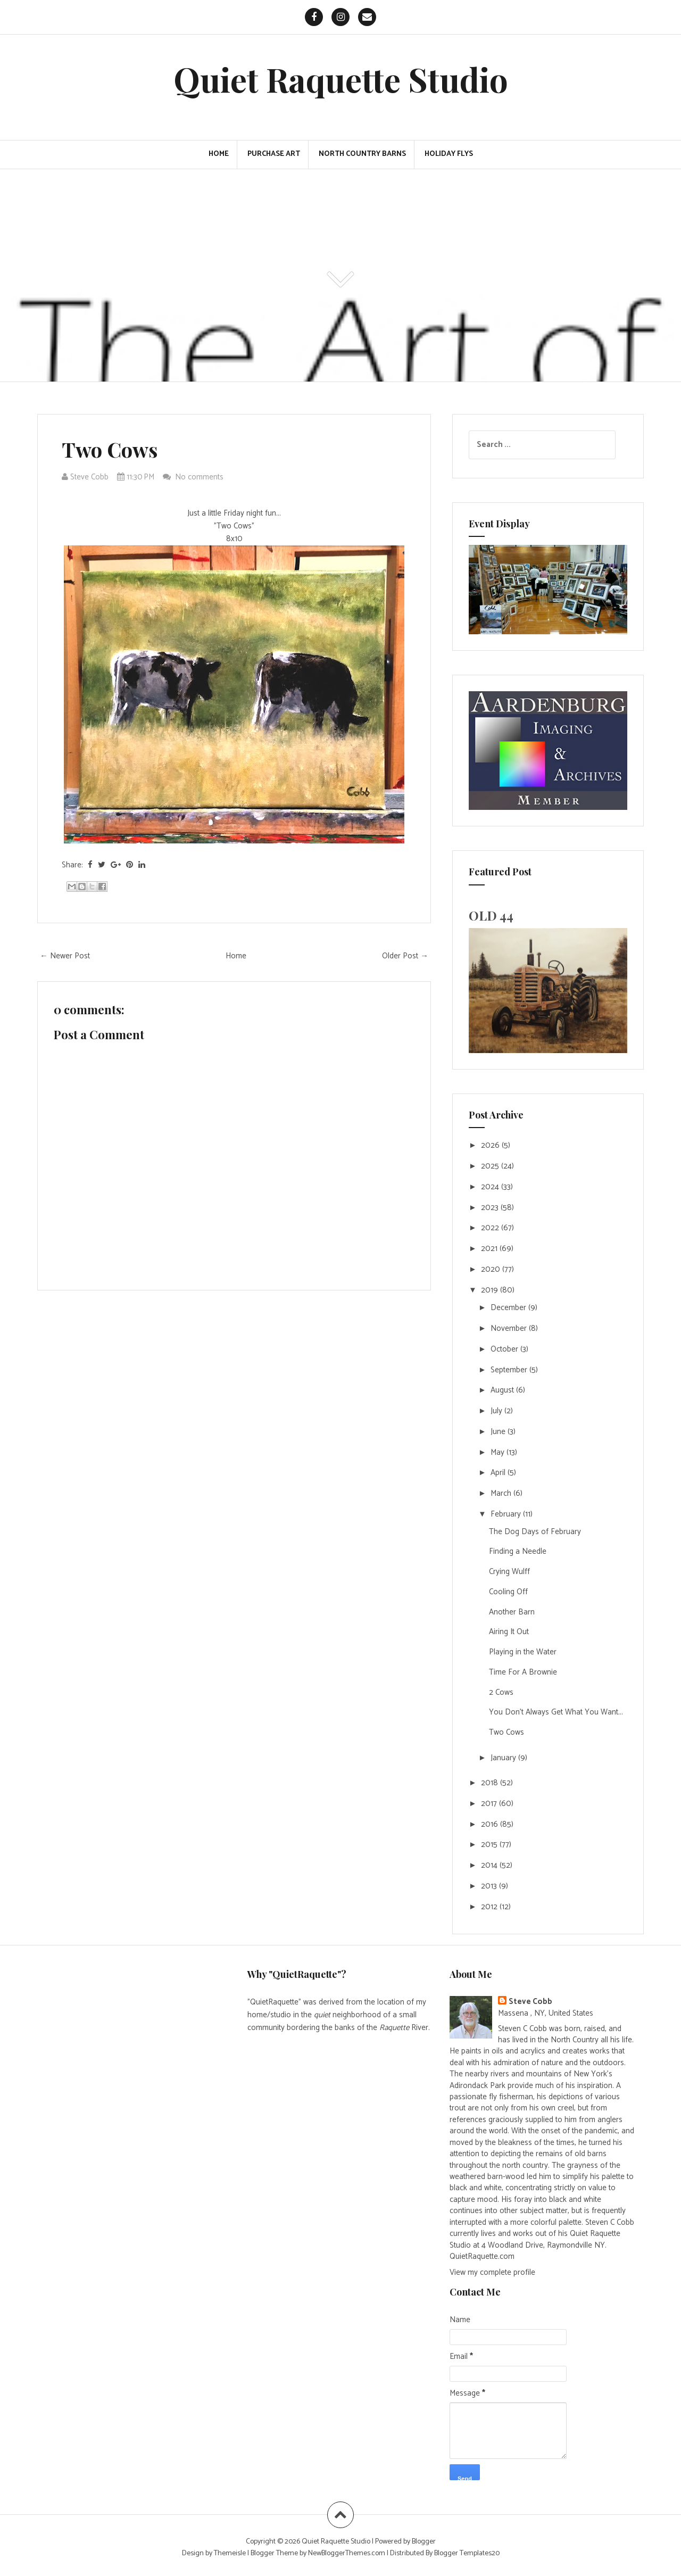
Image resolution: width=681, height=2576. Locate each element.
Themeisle (230, 2553)
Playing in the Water (523, 1652)
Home (219, 154)
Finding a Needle (517, 1551)
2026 (491, 1145)
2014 (490, 1865)
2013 (490, 1886)
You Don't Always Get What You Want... (556, 1712)
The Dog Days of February (535, 1531)
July (497, 1411)
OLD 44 (491, 915)
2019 (490, 1290)
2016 (490, 1824)
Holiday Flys (449, 154)
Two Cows (109, 449)
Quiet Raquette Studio (340, 79)
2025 (491, 1166)
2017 (490, 1803)
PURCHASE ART (273, 154)
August (503, 1390)
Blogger (424, 2542)
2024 (491, 1187)
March (502, 1493)
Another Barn (512, 1612)
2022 (491, 1228)
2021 (490, 1248)
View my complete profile (492, 2272)
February (507, 1514)
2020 (491, 1269)
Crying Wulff (509, 1571)
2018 (490, 1783)
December (509, 1307)
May (498, 1452)
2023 (491, 1207)
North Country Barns (362, 154)
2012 (490, 1907)
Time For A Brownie (523, 1672)
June (499, 1431)
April (499, 1472)
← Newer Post (65, 956)
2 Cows (501, 1692)
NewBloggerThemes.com (346, 2553)
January (504, 1758)
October (505, 1349)
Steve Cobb (530, 2001)
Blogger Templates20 (467, 2553)
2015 (490, 1844)
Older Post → (405, 956)
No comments (200, 477)
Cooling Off (508, 1591)
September (510, 1370)
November (510, 1328)
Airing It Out (509, 1631)
